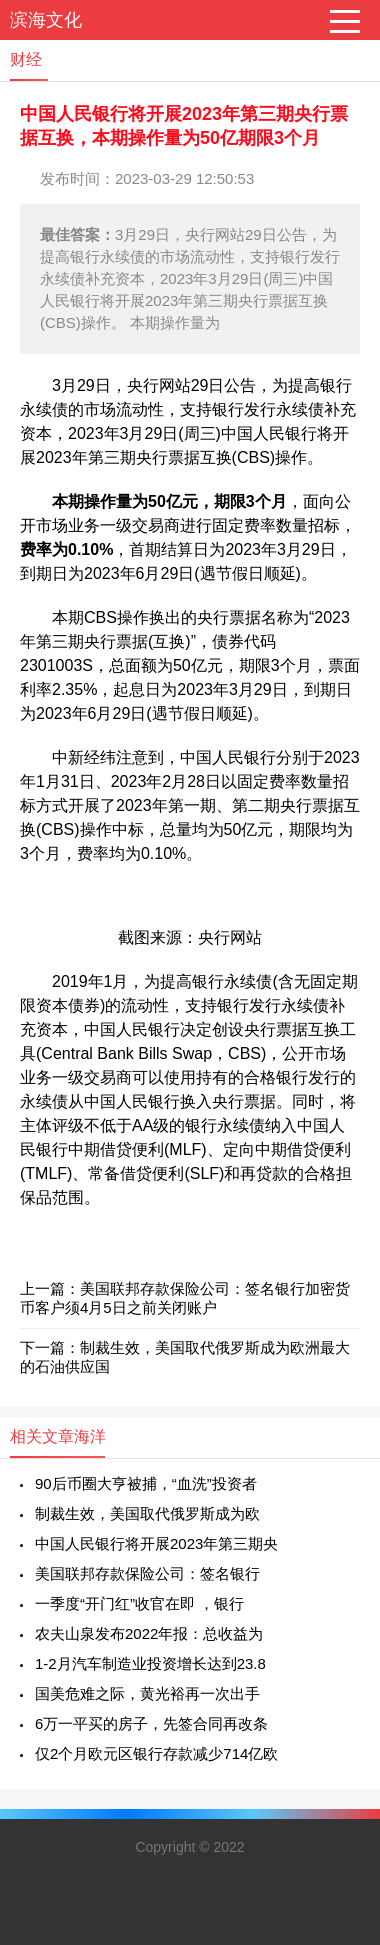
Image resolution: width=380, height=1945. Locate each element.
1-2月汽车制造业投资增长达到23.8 (150, 1663)
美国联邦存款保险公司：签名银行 (147, 1573)
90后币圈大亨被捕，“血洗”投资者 (146, 1483)
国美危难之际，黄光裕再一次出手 (147, 1693)
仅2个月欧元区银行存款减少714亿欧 (156, 1753)
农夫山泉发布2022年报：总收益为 (149, 1633)
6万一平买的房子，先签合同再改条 (151, 1723)
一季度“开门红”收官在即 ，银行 (139, 1603)
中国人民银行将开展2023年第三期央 (156, 1543)
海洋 (90, 1436)
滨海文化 (46, 20)
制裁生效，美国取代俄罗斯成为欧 (147, 1513)
